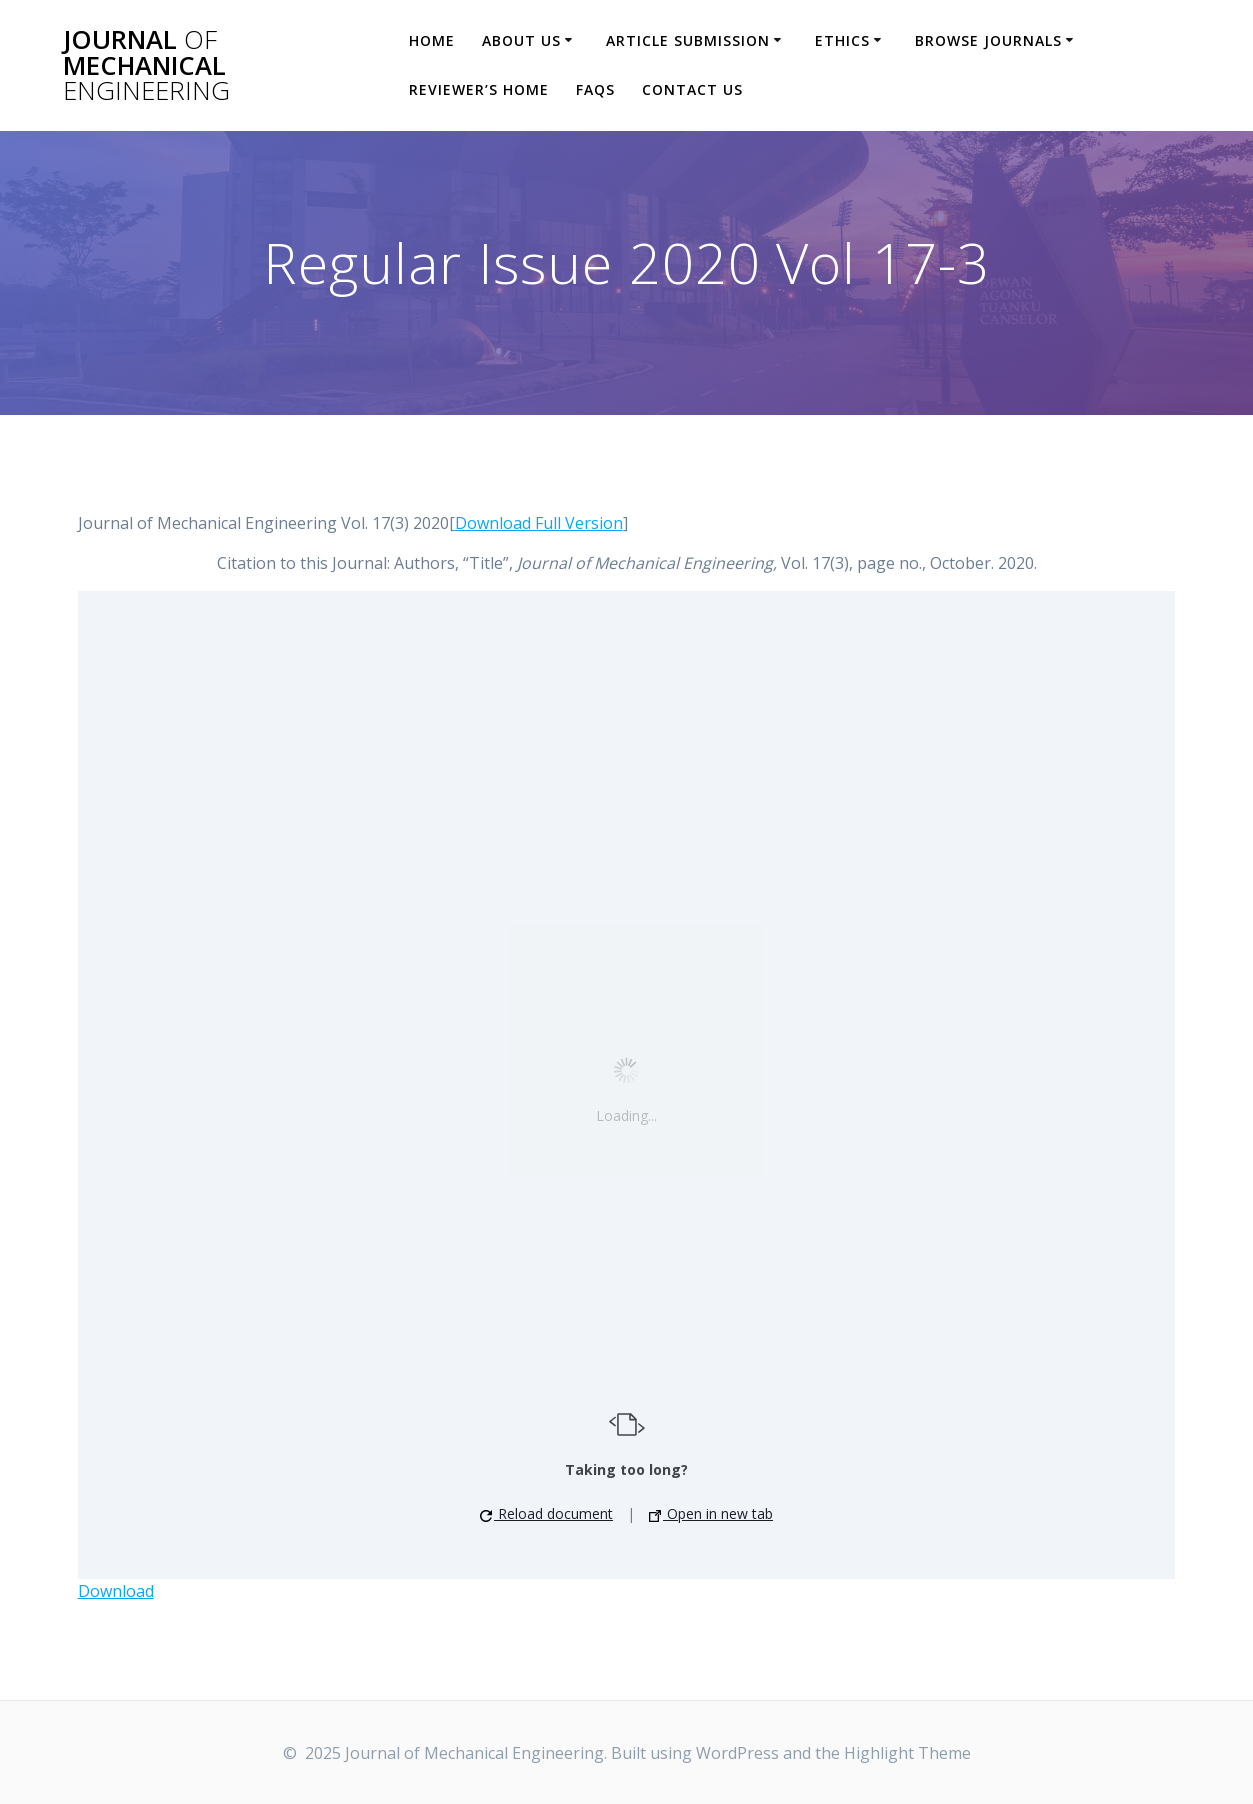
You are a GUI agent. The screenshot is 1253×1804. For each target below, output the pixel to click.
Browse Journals (988, 40)
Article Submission (688, 40)
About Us (521, 40)
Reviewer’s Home (479, 89)
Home (432, 40)
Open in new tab (711, 1513)
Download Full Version (539, 523)
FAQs (595, 89)
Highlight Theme (907, 1753)
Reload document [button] (546, 1513)
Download (116, 1591)
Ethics (842, 40)
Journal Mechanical (146, 65)
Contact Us (692, 89)
